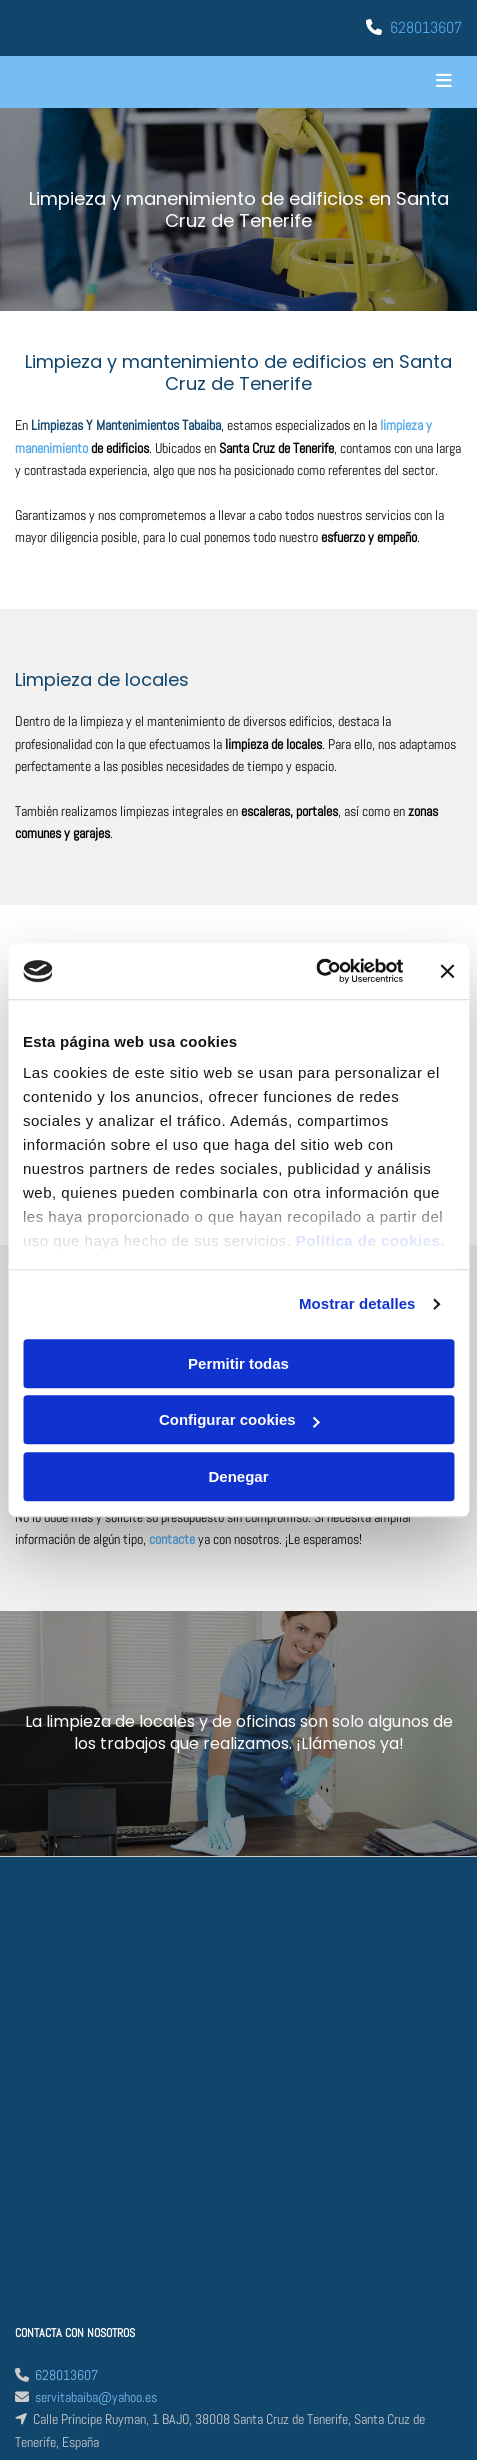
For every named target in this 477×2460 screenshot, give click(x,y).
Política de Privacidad (70, 2167)
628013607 (426, 27)
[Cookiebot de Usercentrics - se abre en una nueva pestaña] (315, 971)
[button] (387, 82)
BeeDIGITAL (432, 2350)
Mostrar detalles (357, 1303)
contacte (172, 1539)
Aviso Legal (44, 2145)
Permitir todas (238, 1363)
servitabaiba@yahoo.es (96, 2003)
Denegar (238, 1476)
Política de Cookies (63, 2189)
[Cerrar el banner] (447, 971)
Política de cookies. (370, 1240)
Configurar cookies (239, 1419)
